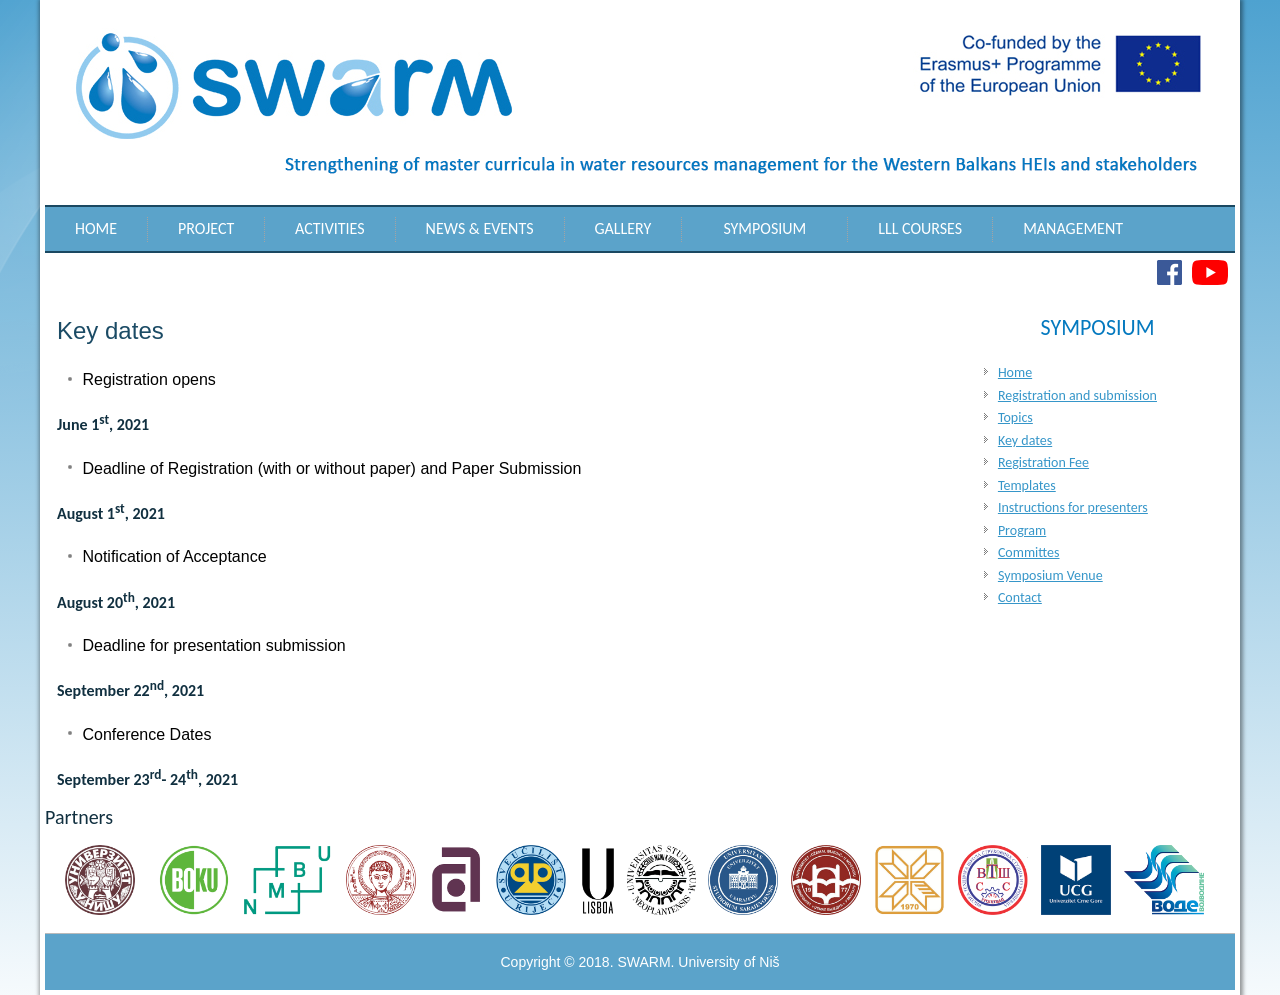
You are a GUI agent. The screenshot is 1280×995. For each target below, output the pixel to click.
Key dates (1025, 440)
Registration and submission (1077, 395)
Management (1073, 228)
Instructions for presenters (1073, 507)
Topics (1015, 417)
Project (206, 228)
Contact (1020, 597)
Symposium (764, 228)
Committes (1029, 552)
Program (1022, 530)
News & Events (480, 228)
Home (96, 228)
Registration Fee (1043, 462)
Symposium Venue (1050, 575)
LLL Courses (920, 228)
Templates (1027, 485)
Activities (330, 228)
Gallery (623, 228)
